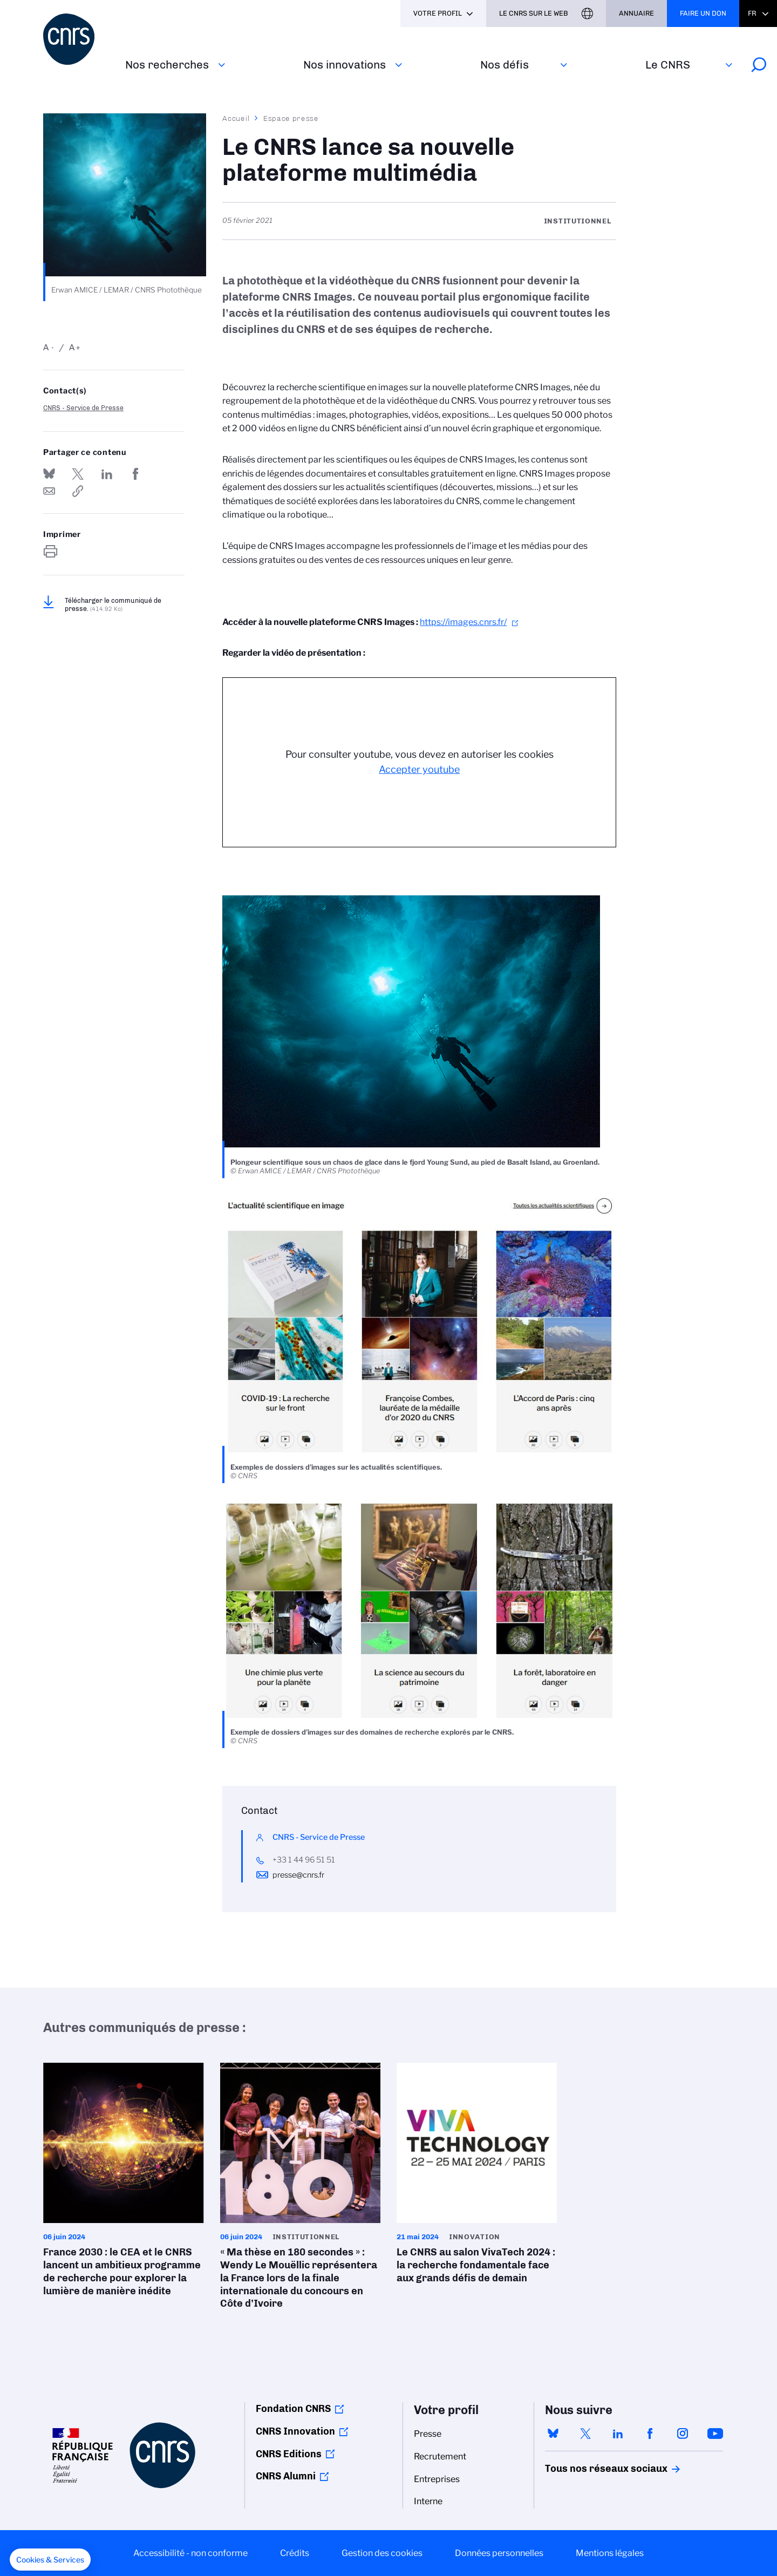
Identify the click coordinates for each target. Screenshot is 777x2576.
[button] (50, 2559)
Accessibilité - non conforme (190, 2553)
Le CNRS (667, 64)
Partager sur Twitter (78, 474)
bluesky (553, 2433)
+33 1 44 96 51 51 (303, 1860)
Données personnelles (499, 2553)
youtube (715, 2433)
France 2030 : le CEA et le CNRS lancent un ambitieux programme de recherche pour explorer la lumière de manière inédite (123, 2183)
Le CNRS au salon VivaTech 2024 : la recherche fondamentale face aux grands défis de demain (477, 2176)
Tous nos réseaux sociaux (587, 2469)
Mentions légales (610, 2553)
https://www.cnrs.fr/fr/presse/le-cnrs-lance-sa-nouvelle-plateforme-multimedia (78, 491)
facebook (650, 2433)
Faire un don (703, 13)
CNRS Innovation (295, 2431)
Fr (752, 13)
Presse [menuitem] (427, 2434)
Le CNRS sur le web (533, 13)
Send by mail (49, 491)
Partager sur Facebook (135, 474)
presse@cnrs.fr (298, 1875)
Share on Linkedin (107, 474)
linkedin (618, 2433)
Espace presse (291, 118)
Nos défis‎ (504, 64)
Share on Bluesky (49, 474)
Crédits (294, 2553)
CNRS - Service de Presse (83, 408)
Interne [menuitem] (428, 2501)
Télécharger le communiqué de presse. (113, 604)
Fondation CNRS (293, 2409)
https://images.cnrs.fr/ (463, 622)
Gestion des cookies (382, 2553)
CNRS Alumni (286, 2476)
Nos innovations (344, 64)
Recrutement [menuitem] (440, 2456)
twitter (585, 2433)
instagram (682, 2433)
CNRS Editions (289, 2454)
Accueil (236, 118)
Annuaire (636, 13)
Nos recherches (167, 64)
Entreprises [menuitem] (437, 2479)
